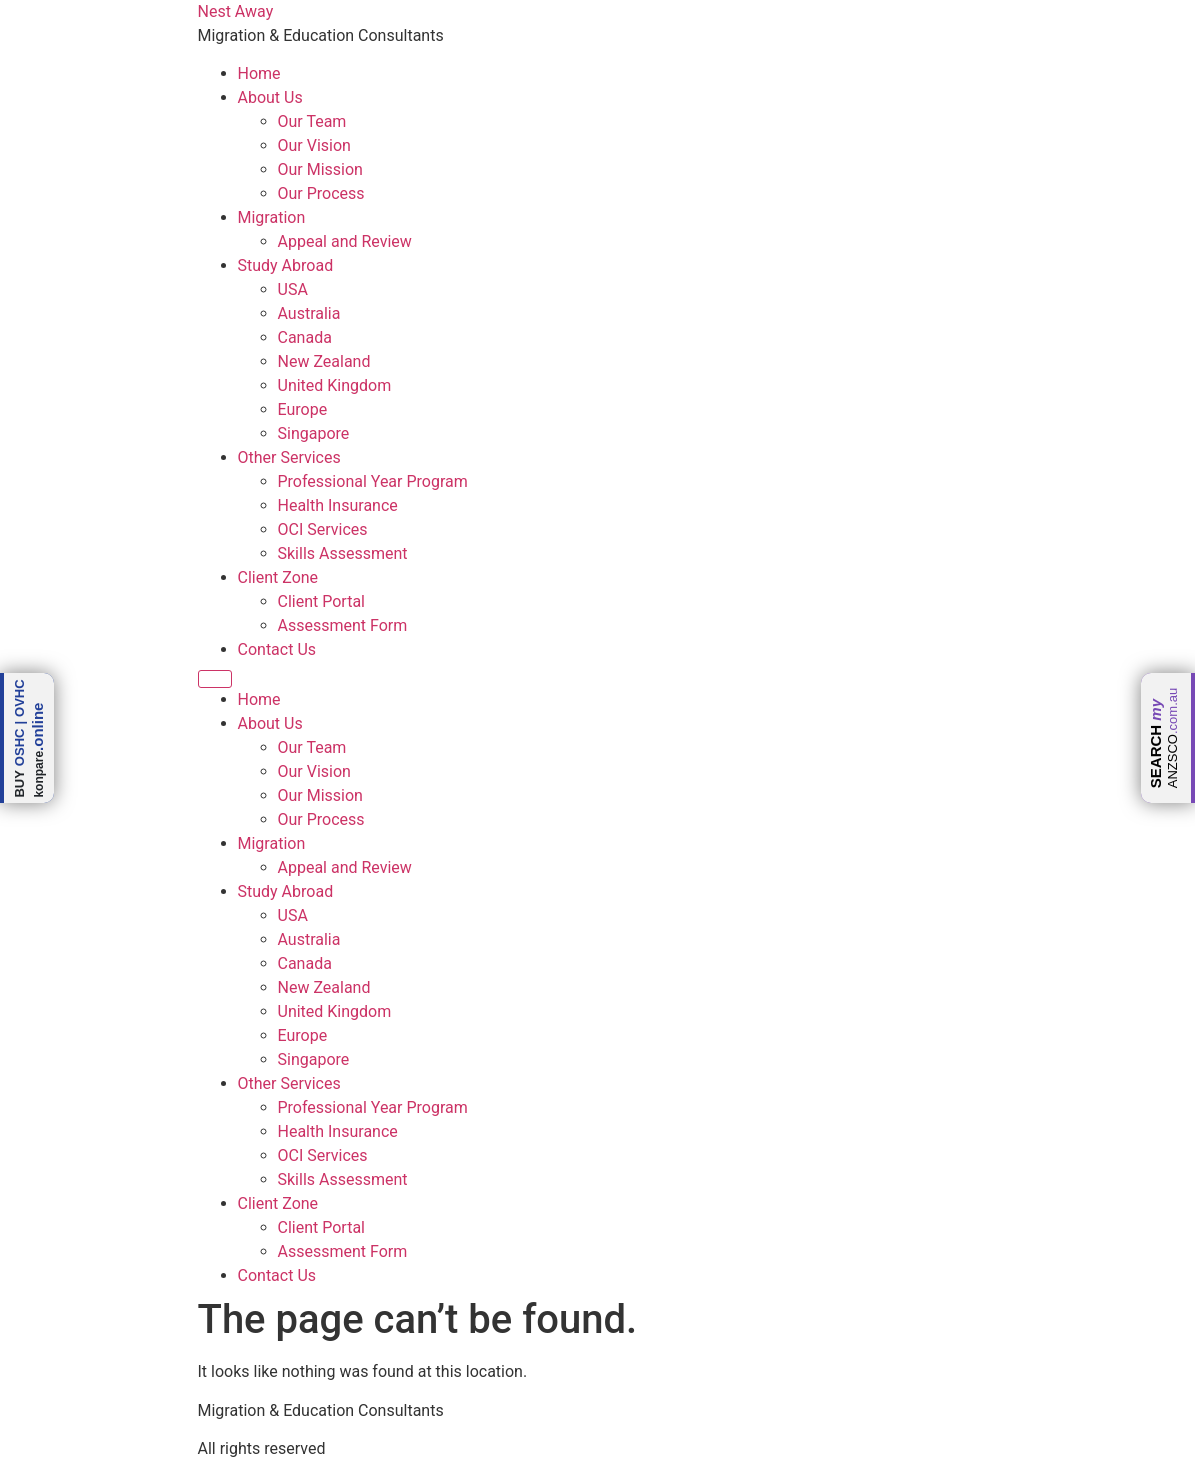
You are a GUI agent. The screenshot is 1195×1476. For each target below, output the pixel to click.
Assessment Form (343, 625)
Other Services (289, 457)
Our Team (312, 121)
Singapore (314, 433)
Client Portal (321, 601)
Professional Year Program (373, 481)
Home (259, 73)
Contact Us (277, 649)
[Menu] (215, 679)
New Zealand (324, 361)
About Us (270, 97)
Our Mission (320, 169)
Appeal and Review (345, 241)
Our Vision (314, 145)
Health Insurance (338, 505)
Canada (305, 337)
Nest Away (236, 11)
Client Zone (278, 577)
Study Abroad (286, 265)
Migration (272, 217)
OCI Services (323, 529)
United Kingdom (335, 385)
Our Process (321, 193)
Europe (303, 409)
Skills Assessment (343, 553)
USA (293, 289)
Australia (309, 313)
